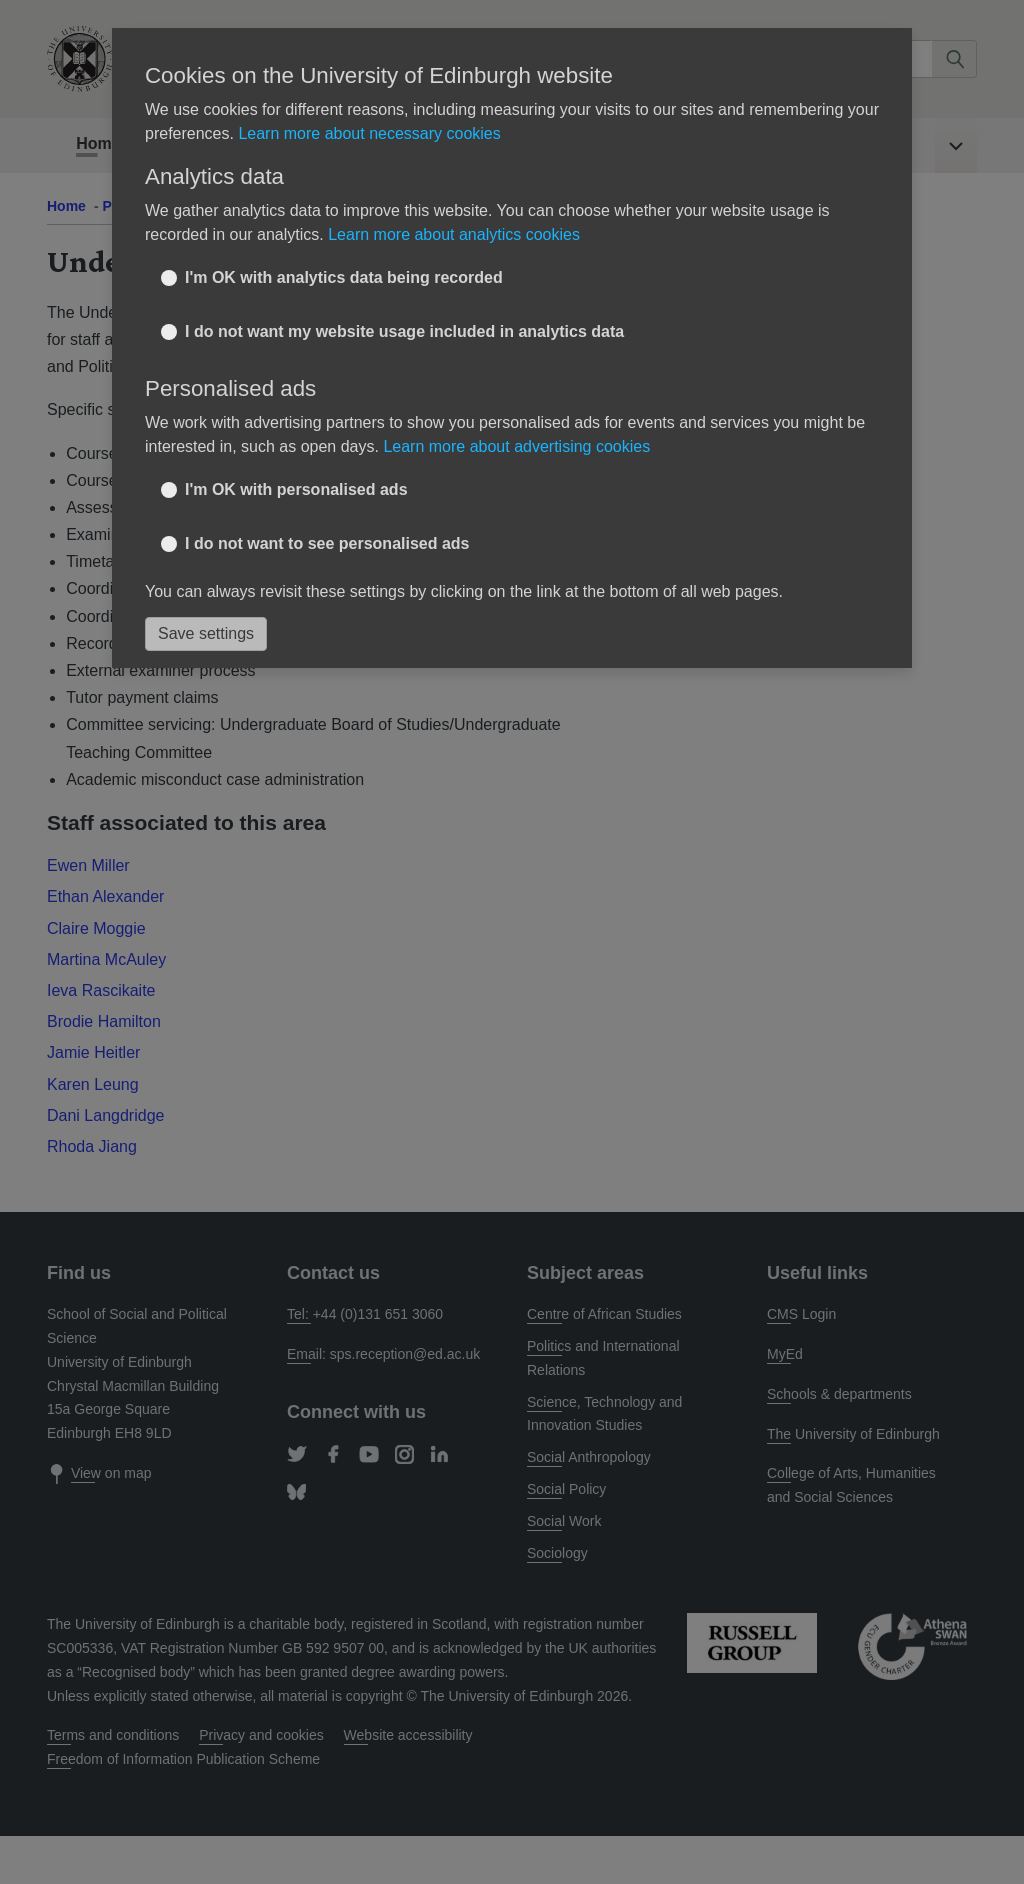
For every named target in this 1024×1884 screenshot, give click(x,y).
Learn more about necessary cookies (369, 133)
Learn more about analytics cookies (454, 234)
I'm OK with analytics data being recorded (344, 277)
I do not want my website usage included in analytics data (404, 331)
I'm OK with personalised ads (296, 489)
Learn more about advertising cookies (516, 446)
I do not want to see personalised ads (327, 543)
